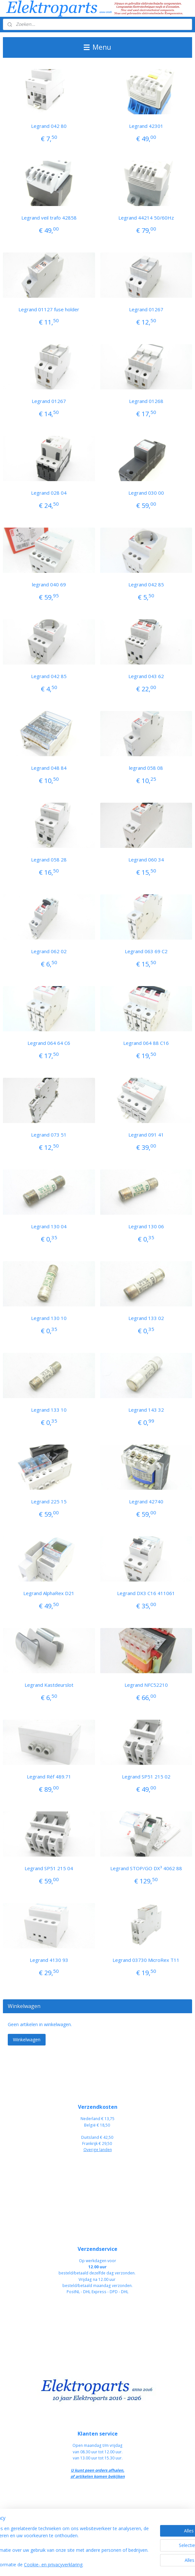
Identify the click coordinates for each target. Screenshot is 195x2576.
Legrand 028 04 (49, 492)
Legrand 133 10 (49, 1409)
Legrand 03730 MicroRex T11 (146, 1960)
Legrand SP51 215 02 (146, 1776)
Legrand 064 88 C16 (146, 1043)
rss (131, 2564)
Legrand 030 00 (146, 492)
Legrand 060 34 (146, 859)
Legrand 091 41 (146, 1134)
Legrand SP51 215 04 (49, 1868)
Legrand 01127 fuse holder (48, 309)
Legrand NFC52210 (146, 1685)
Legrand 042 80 (49, 126)
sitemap (118, 2564)
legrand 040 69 (49, 584)
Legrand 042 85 (146, 584)
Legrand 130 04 (49, 1226)
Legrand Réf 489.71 (49, 1776)
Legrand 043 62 (146, 676)
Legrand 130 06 (146, 1226)
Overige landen (97, 2149)
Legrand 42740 (146, 1501)
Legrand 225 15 (49, 1501)
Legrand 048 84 (49, 768)
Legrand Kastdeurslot (49, 1685)
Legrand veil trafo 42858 (49, 217)
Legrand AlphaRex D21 (48, 1593)
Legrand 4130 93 (49, 1960)
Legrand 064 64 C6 (48, 1043)
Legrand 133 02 (146, 1318)
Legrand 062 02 (49, 951)
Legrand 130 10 (49, 1318)
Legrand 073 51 (49, 1134)
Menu (97, 47)
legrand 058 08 (146, 768)
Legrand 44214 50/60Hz (146, 217)
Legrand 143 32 (146, 1409)
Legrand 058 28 (49, 859)
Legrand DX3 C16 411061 (146, 1593)
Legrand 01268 (146, 401)
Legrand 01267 (146, 309)
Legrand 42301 (146, 126)
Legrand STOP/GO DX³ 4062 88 (146, 1868)
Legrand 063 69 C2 (146, 951)
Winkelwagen (26, 2039)
